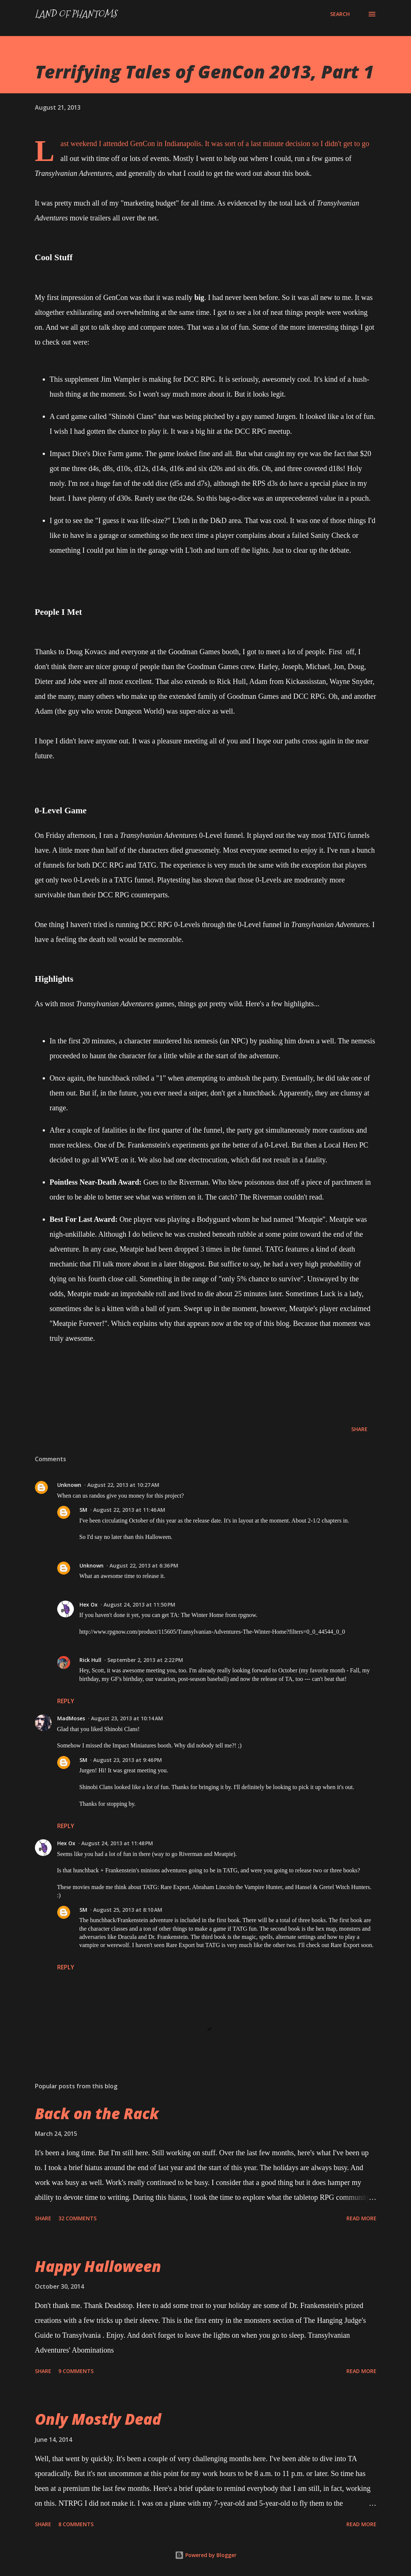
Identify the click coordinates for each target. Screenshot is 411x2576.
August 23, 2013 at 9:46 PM (127, 1759)
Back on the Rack (97, 2113)
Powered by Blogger (206, 2555)
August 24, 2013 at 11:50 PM (139, 1604)
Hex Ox (88, 1604)
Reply (65, 1701)
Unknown (69, 1484)
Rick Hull (90, 1659)
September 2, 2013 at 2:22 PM (145, 1659)
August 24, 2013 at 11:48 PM (117, 1843)
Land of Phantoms (76, 14)
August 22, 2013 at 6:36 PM (144, 1565)
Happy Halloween (98, 2266)
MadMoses (71, 1718)
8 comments (76, 2524)
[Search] (340, 14)
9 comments (76, 2371)
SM (83, 1509)
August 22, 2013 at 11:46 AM (129, 1509)
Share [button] (359, 1429)
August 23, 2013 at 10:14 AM (127, 1718)
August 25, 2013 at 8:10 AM (127, 1909)
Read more (361, 2218)
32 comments (77, 2218)
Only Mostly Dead (98, 2419)
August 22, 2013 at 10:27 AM (123, 1484)
